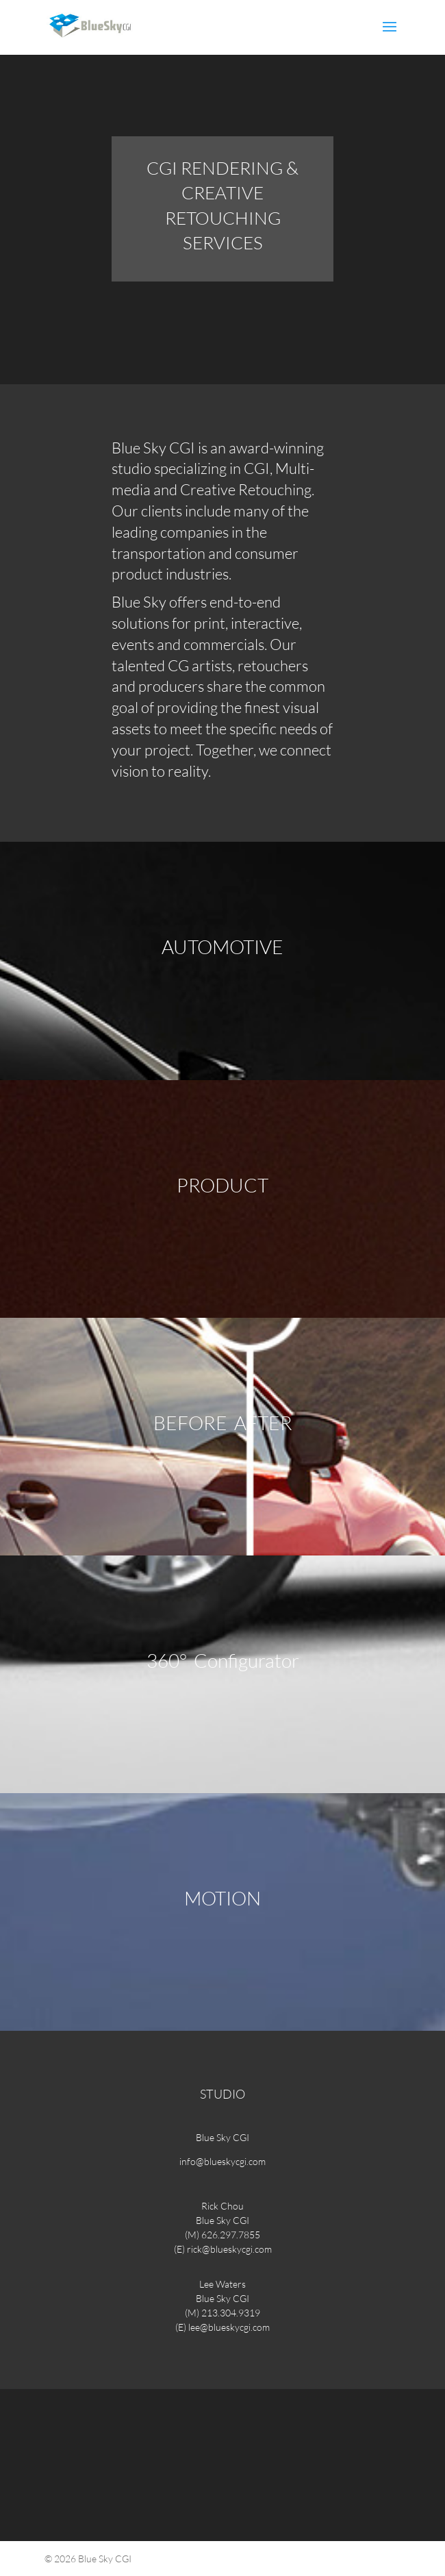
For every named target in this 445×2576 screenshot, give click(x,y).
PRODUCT (222, 1185)
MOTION (222, 1898)
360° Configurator (223, 1660)
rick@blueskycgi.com (229, 2249)
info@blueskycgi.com (222, 2161)
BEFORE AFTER (222, 1422)
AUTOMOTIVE (222, 946)
